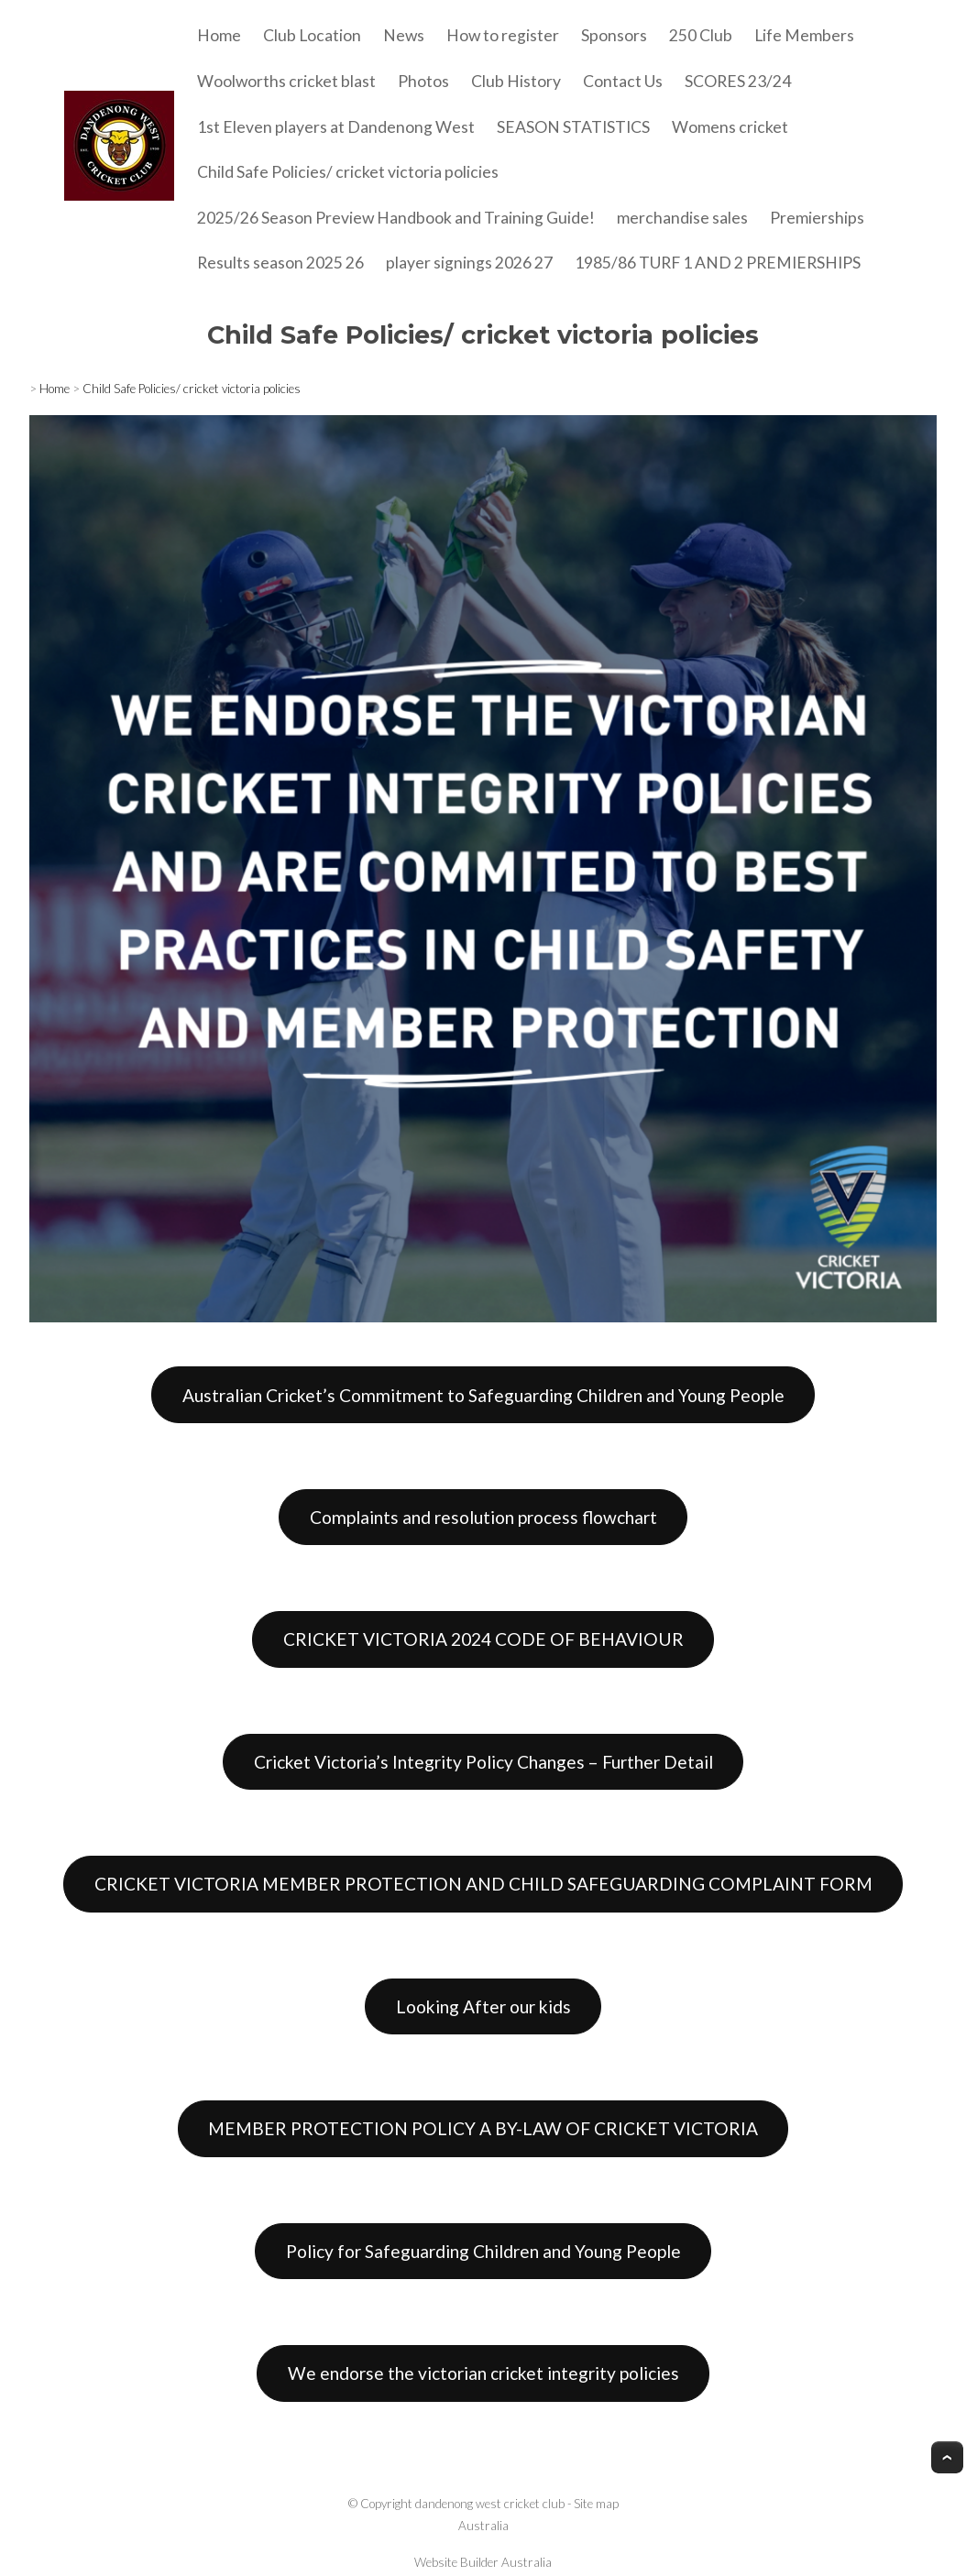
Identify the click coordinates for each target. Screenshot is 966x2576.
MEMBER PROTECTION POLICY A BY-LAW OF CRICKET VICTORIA (483, 2128)
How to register (502, 35)
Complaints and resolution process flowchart (483, 1517)
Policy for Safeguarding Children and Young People (483, 2251)
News (403, 35)
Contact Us (623, 81)
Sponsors (614, 35)
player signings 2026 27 (469, 262)
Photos (423, 81)
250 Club (700, 35)
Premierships (817, 217)
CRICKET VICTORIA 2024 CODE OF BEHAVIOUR (483, 1639)
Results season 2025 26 (280, 262)
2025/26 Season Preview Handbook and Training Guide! (396, 217)
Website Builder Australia (483, 2562)
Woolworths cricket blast (286, 81)
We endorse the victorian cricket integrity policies (483, 2373)
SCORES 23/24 (738, 81)
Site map (596, 2503)
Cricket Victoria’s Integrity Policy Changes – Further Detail (483, 1761)
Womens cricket (730, 127)
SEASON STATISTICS (573, 127)
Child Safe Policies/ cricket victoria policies (348, 171)
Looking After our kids (483, 2006)
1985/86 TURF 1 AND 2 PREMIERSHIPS (718, 262)
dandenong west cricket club (490, 2503)
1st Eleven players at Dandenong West (336, 127)
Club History (516, 81)
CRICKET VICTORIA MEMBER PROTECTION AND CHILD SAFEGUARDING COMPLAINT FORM (483, 1883)
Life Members (804, 35)
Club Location (312, 35)
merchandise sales (682, 217)
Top (947, 2457)
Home (219, 35)
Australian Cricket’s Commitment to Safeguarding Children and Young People (483, 1395)
